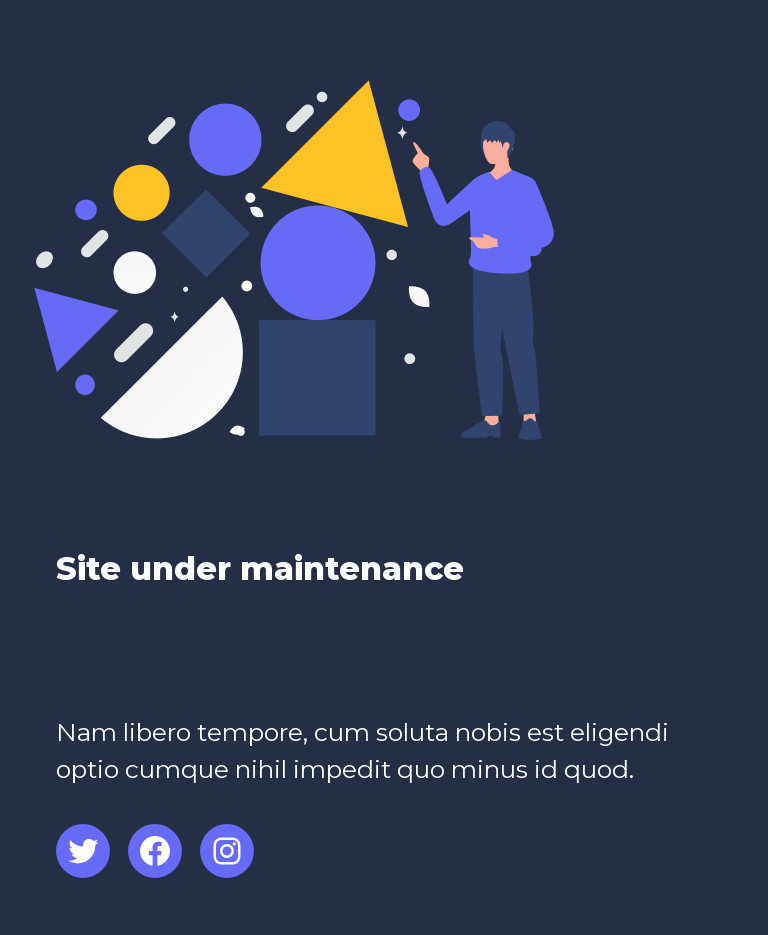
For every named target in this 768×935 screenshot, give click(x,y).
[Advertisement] (290, 664)
